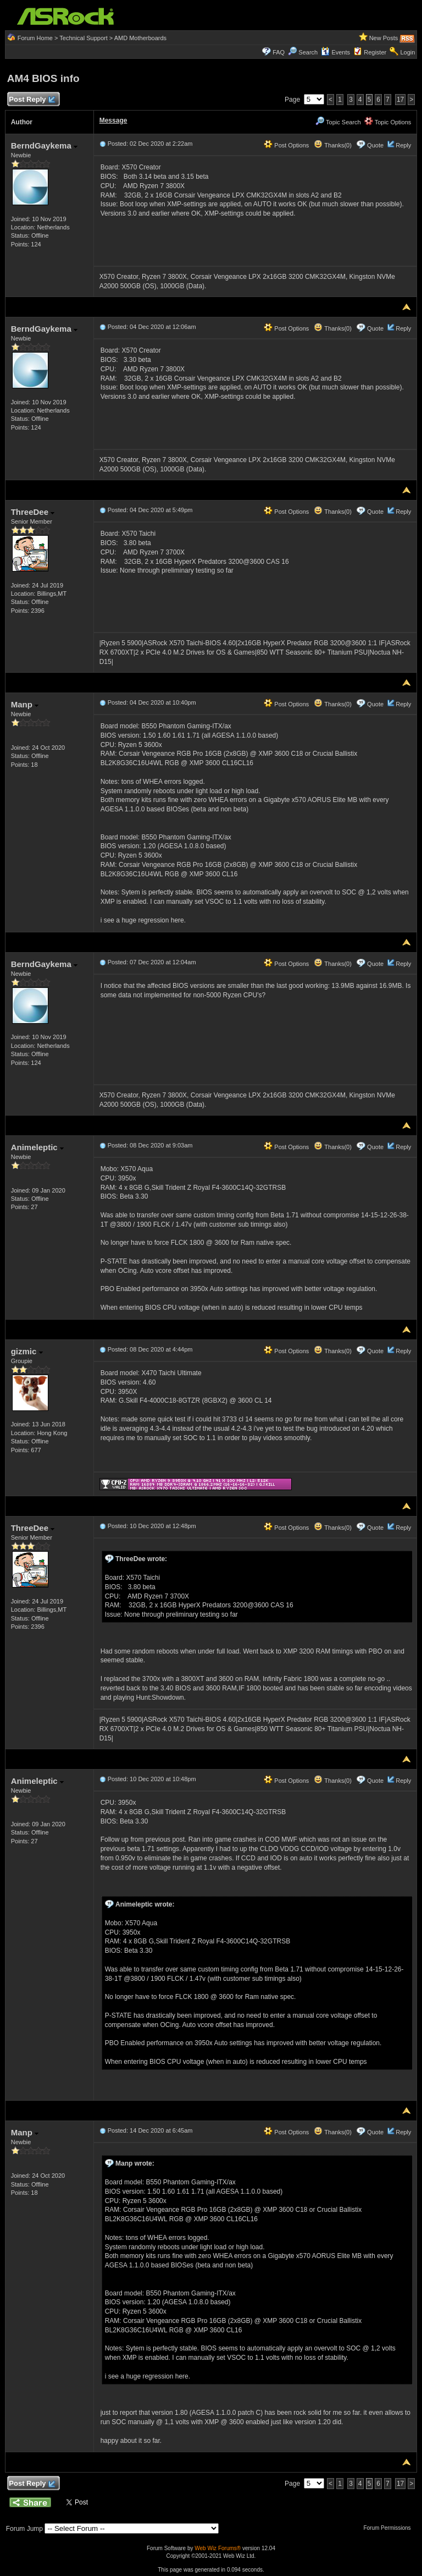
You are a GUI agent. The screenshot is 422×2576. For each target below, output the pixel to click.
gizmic (27, 1351)
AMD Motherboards (140, 38)
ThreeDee (33, 512)
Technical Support (83, 38)
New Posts (383, 38)
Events (335, 52)
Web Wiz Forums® (218, 2548)
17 (400, 99)
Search (308, 52)
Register (375, 52)
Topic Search (337, 122)
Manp (24, 704)
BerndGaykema (44, 145)
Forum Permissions (389, 2528)
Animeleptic (37, 1147)
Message (113, 120)
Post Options (286, 145)
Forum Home (35, 38)
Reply (403, 145)
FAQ (279, 52)
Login (407, 52)
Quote (375, 145)
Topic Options (388, 122)
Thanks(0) (332, 145)
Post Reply (32, 100)
